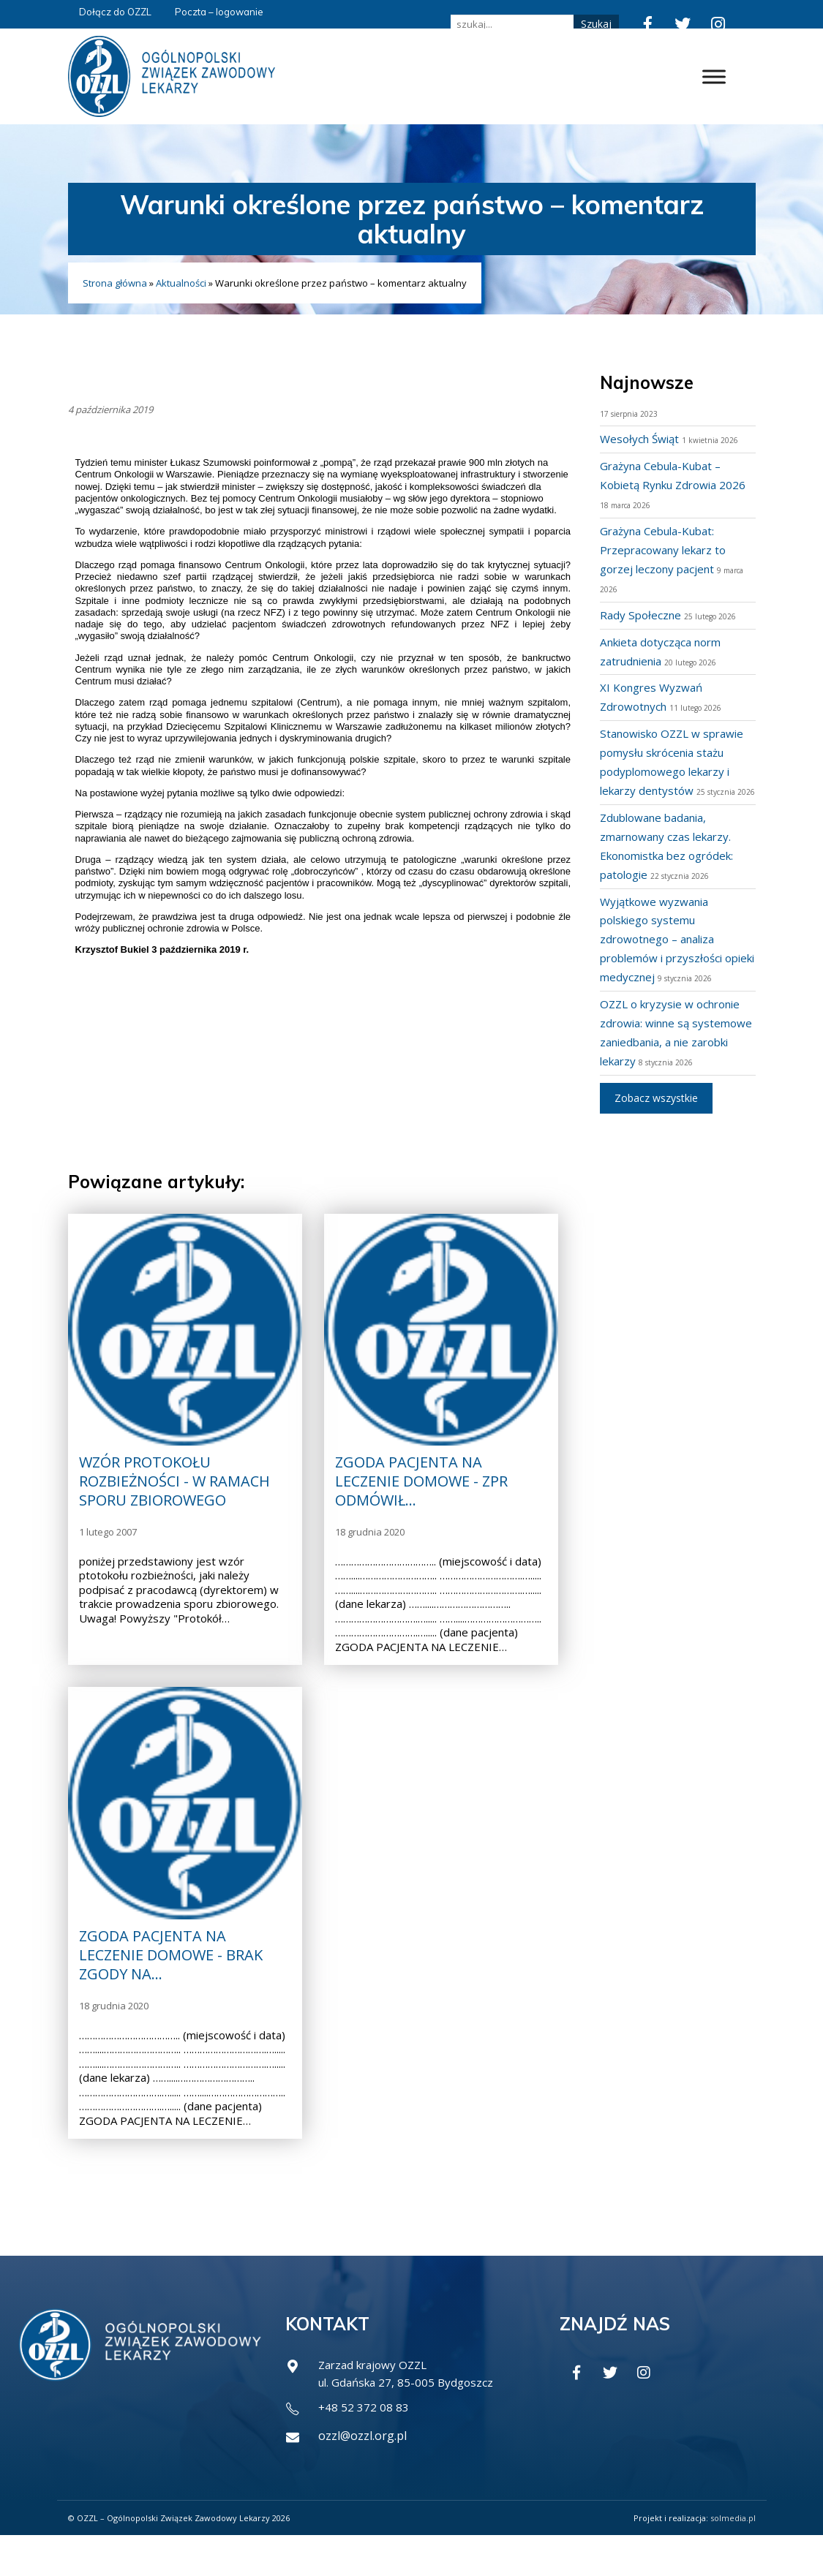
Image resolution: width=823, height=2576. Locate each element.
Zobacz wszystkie (656, 1135)
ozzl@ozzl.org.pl (362, 2477)
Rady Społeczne (642, 615)
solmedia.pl (733, 2558)
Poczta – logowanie (219, 12)
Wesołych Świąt (642, 439)
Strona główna (115, 283)
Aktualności (181, 283)
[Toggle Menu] (714, 76)
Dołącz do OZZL (115, 12)
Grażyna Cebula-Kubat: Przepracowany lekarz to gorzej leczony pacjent (668, 550)
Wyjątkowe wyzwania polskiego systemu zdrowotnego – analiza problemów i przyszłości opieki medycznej (666, 958)
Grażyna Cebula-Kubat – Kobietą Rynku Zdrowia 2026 (666, 485)
